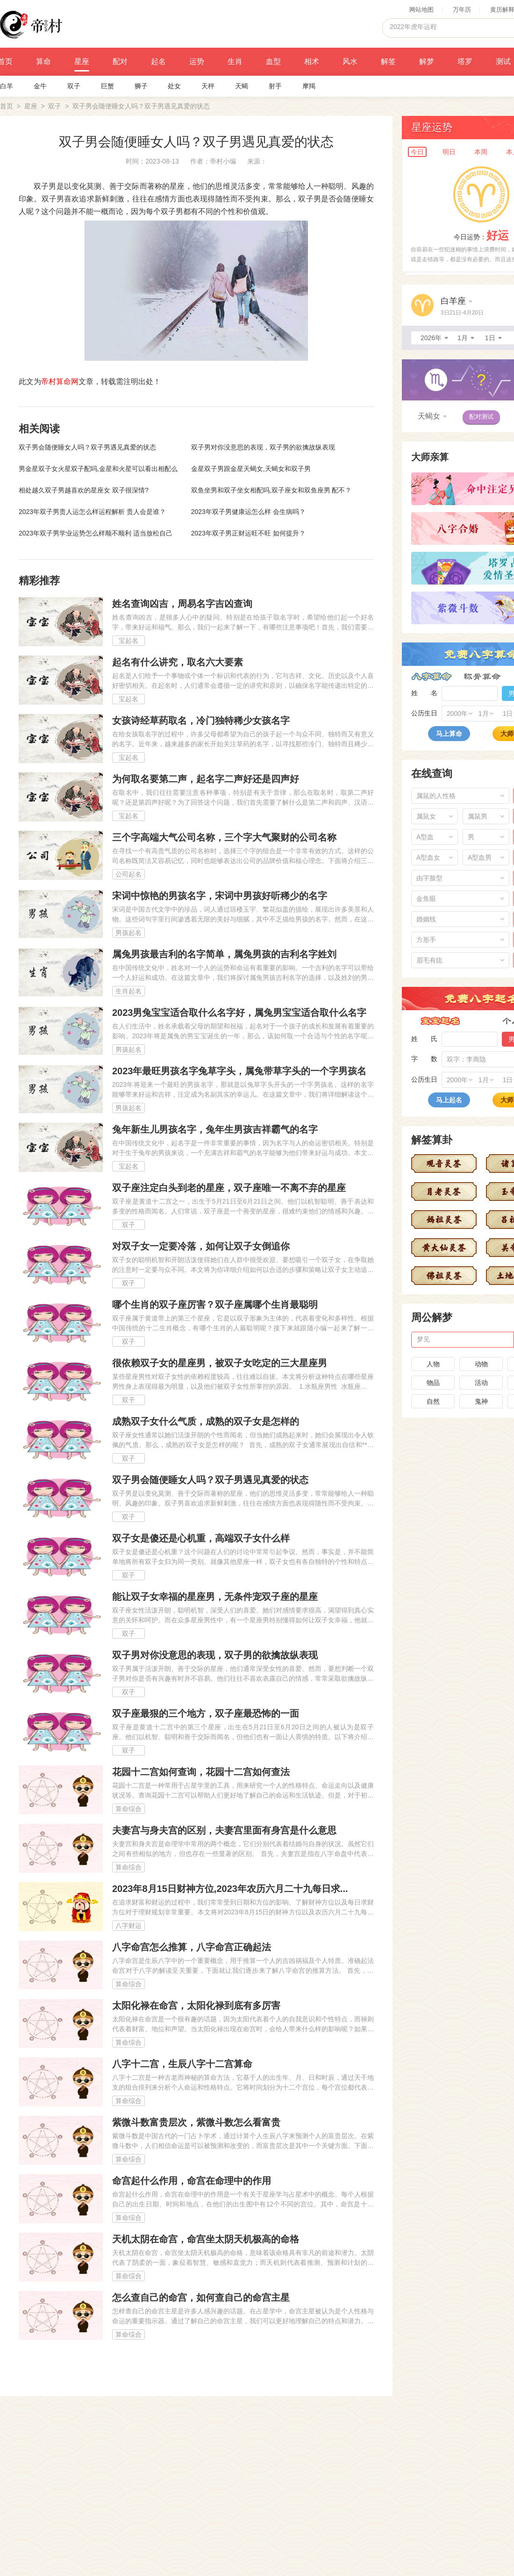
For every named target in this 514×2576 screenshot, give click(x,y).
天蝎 (241, 86)
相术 (311, 61)
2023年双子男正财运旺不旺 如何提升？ (248, 533)
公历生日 (424, 713)
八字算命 (431, 676)
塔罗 (464, 61)
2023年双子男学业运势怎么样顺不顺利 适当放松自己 (95, 533)
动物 (481, 1364)
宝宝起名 (440, 1021)
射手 (275, 86)
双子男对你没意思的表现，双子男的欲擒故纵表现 (263, 447)
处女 (174, 86)
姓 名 (424, 693)
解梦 (426, 61)
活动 (481, 1382)
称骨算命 (482, 676)
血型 (273, 61)
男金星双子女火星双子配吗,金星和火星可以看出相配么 (98, 468)
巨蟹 (107, 86)
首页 (6, 106)
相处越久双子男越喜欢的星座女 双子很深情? (84, 490)
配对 (120, 61)
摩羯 (308, 86)
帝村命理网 (31, 23)
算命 (43, 61)
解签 (388, 61)
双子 (73, 86)
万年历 (462, 9)
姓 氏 (424, 1038)
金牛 (40, 86)
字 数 (424, 1059)
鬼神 (481, 1401)
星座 (81, 61)
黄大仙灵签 (444, 1247)
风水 (350, 61)
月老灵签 (444, 1191)
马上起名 (449, 1100)
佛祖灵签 (444, 1275)
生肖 (235, 61)
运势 (196, 61)
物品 (433, 1382)
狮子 (141, 86)
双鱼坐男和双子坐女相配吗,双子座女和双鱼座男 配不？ (271, 490)
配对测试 (481, 416)
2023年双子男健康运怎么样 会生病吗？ (248, 511)
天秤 (207, 86)
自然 (433, 1401)
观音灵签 (444, 1163)
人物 (433, 1364)
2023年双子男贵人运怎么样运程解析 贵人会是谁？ (92, 511)
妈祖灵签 (444, 1219)
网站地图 (421, 9)
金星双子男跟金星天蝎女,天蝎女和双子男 (251, 468)
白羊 (6, 86)
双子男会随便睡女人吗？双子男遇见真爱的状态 (87, 447)
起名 (158, 61)
